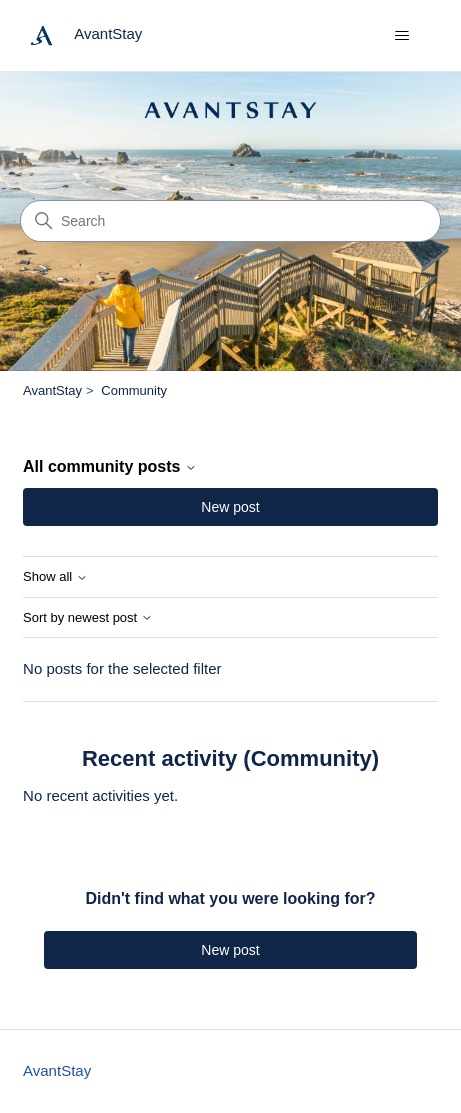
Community (134, 390)
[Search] (230, 221)
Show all (55, 577)
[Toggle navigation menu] (402, 36)
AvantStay (52, 390)
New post (230, 507)
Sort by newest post (88, 618)
